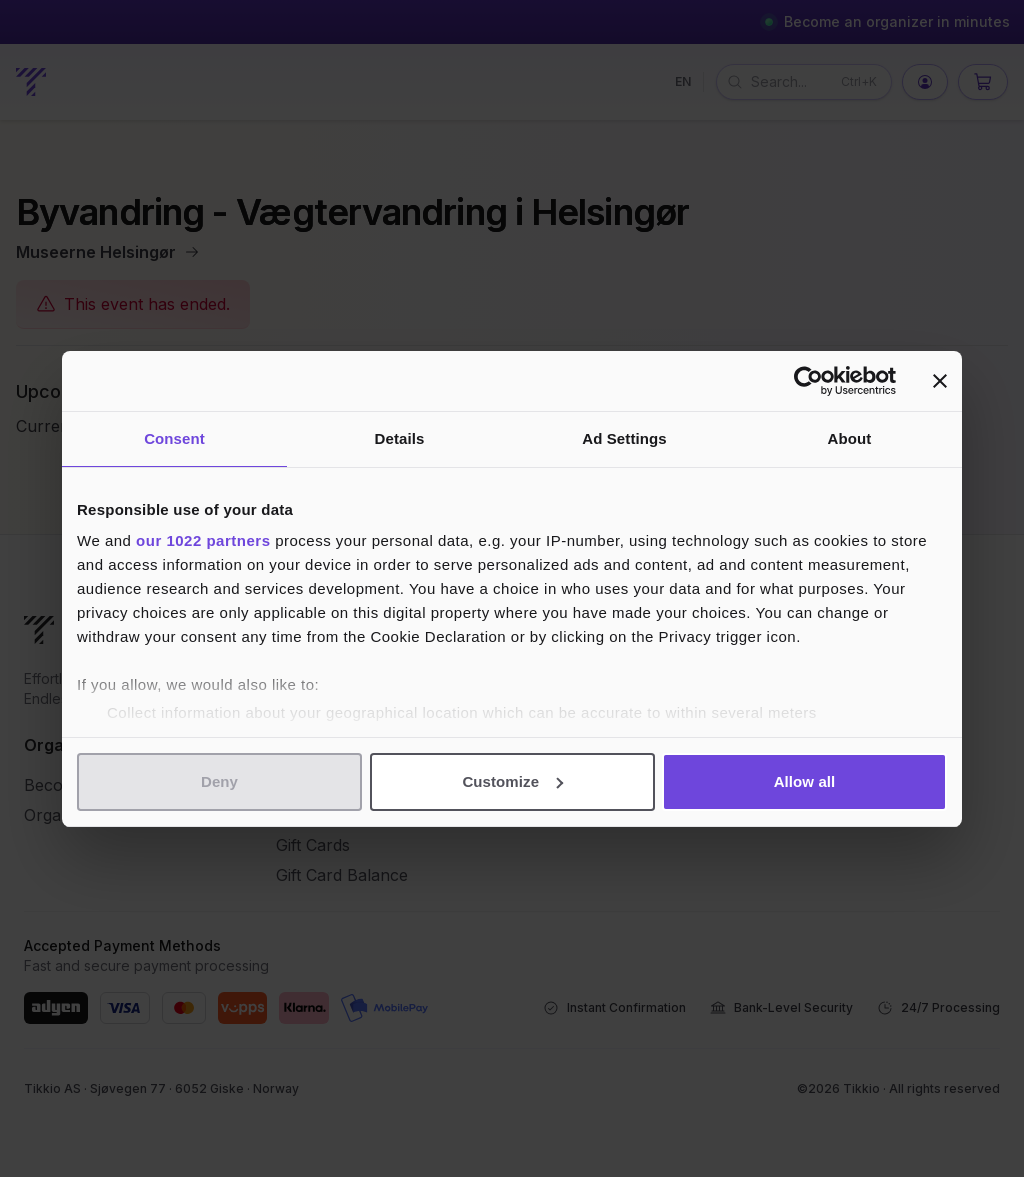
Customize (512, 781)
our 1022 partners (203, 540)
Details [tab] (400, 438)
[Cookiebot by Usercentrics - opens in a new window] (808, 381)
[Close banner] (940, 381)
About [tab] (850, 438)
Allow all (805, 781)
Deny (219, 781)
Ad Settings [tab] (624, 438)
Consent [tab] (174, 438)
